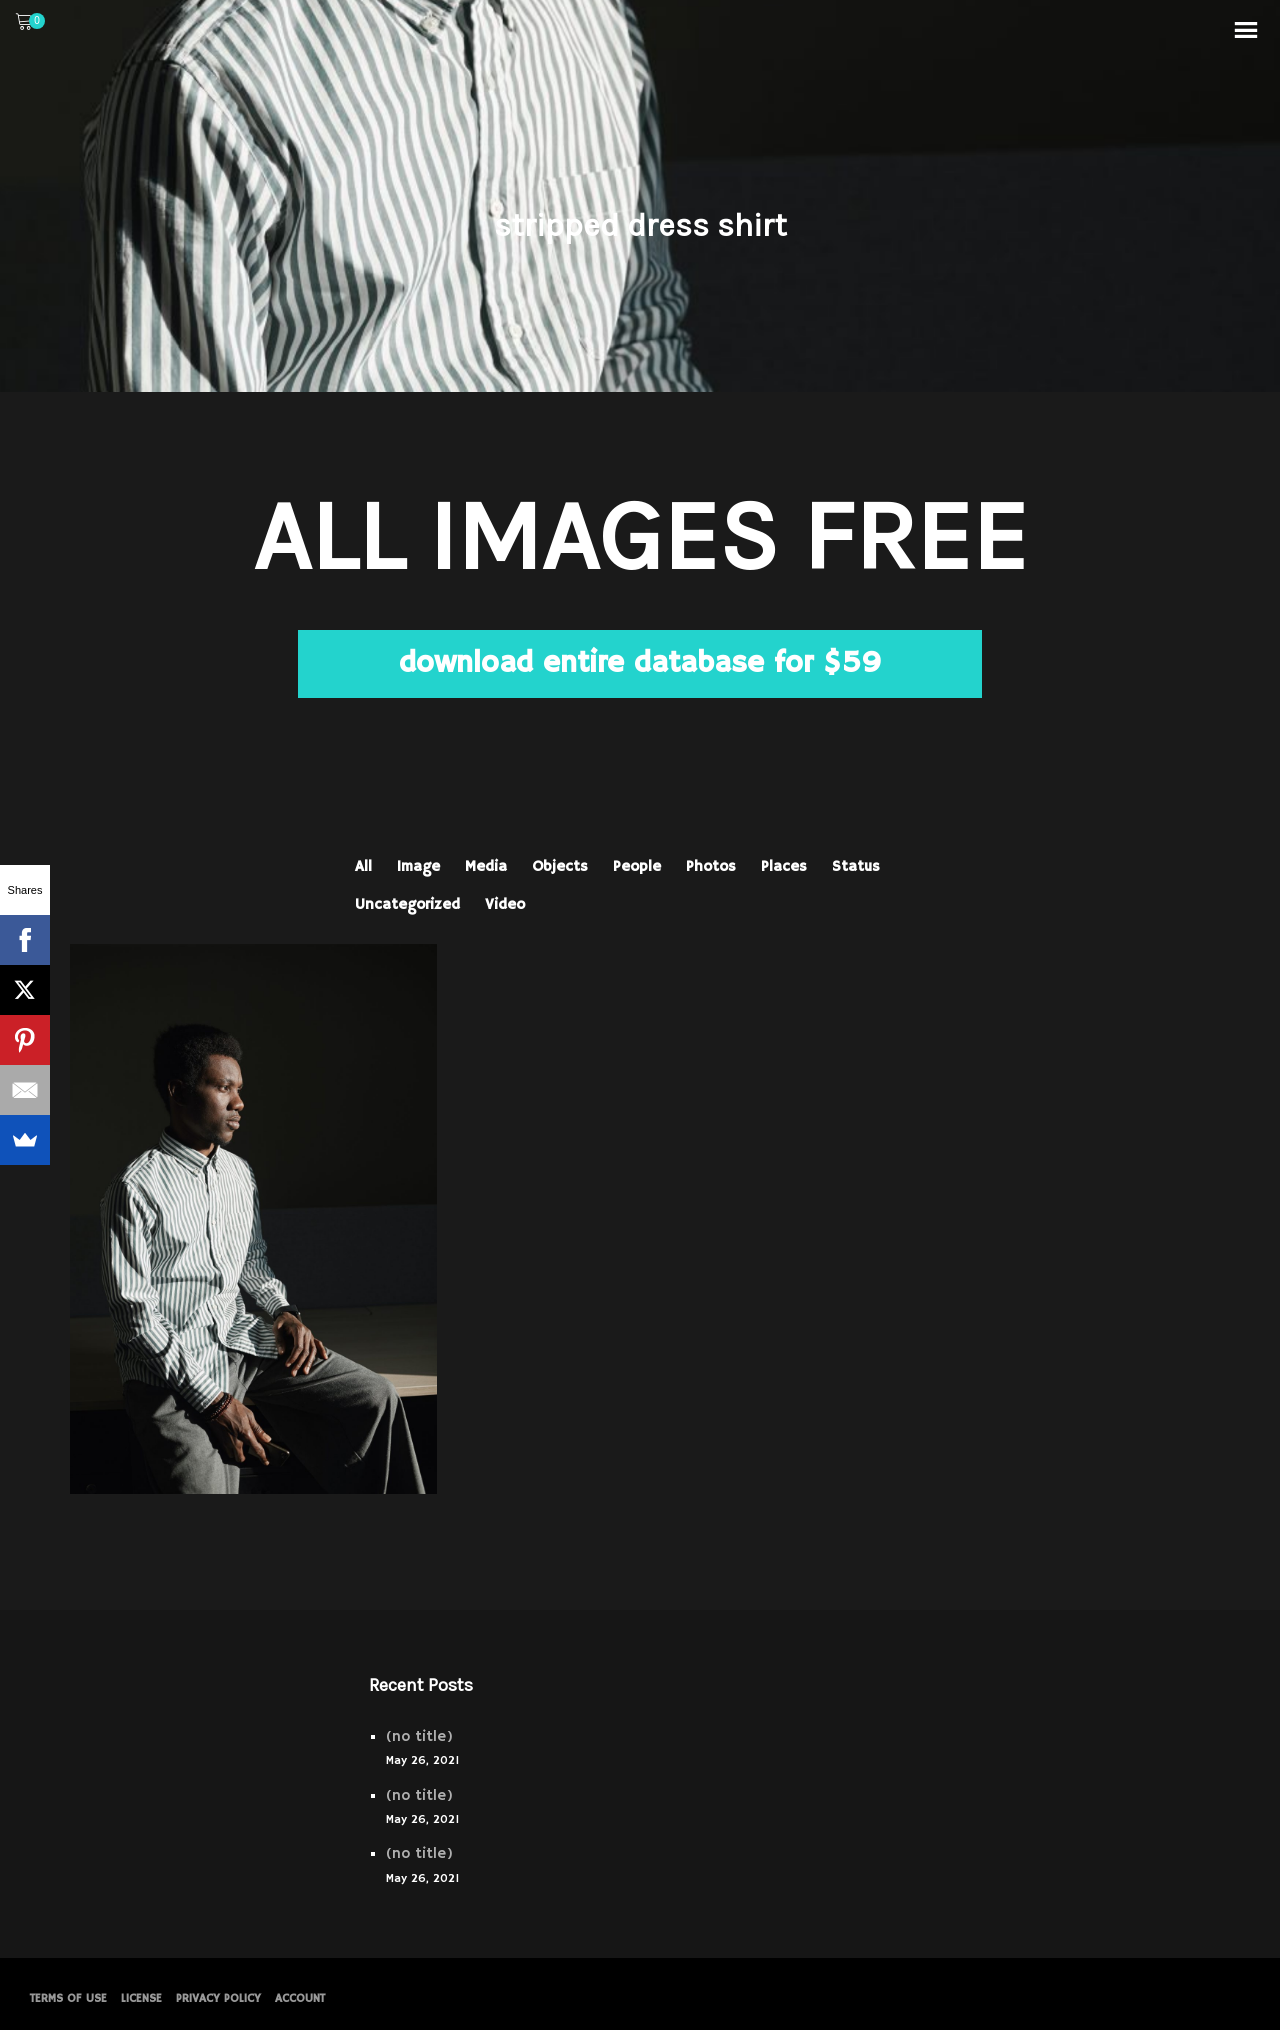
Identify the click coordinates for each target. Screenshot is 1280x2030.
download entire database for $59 (640, 663)
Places (784, 866)
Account (300, 1998)
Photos (711, 866)
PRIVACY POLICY (218, 1998)
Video (505, 904)
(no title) (419, 1736)
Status (856, 866)
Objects (560, 866)
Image (418, 866)
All (363, 866)
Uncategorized (407, 904)
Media (486, 866)
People (637, 866)
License (141, 1998)
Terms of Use (68, 1998)
